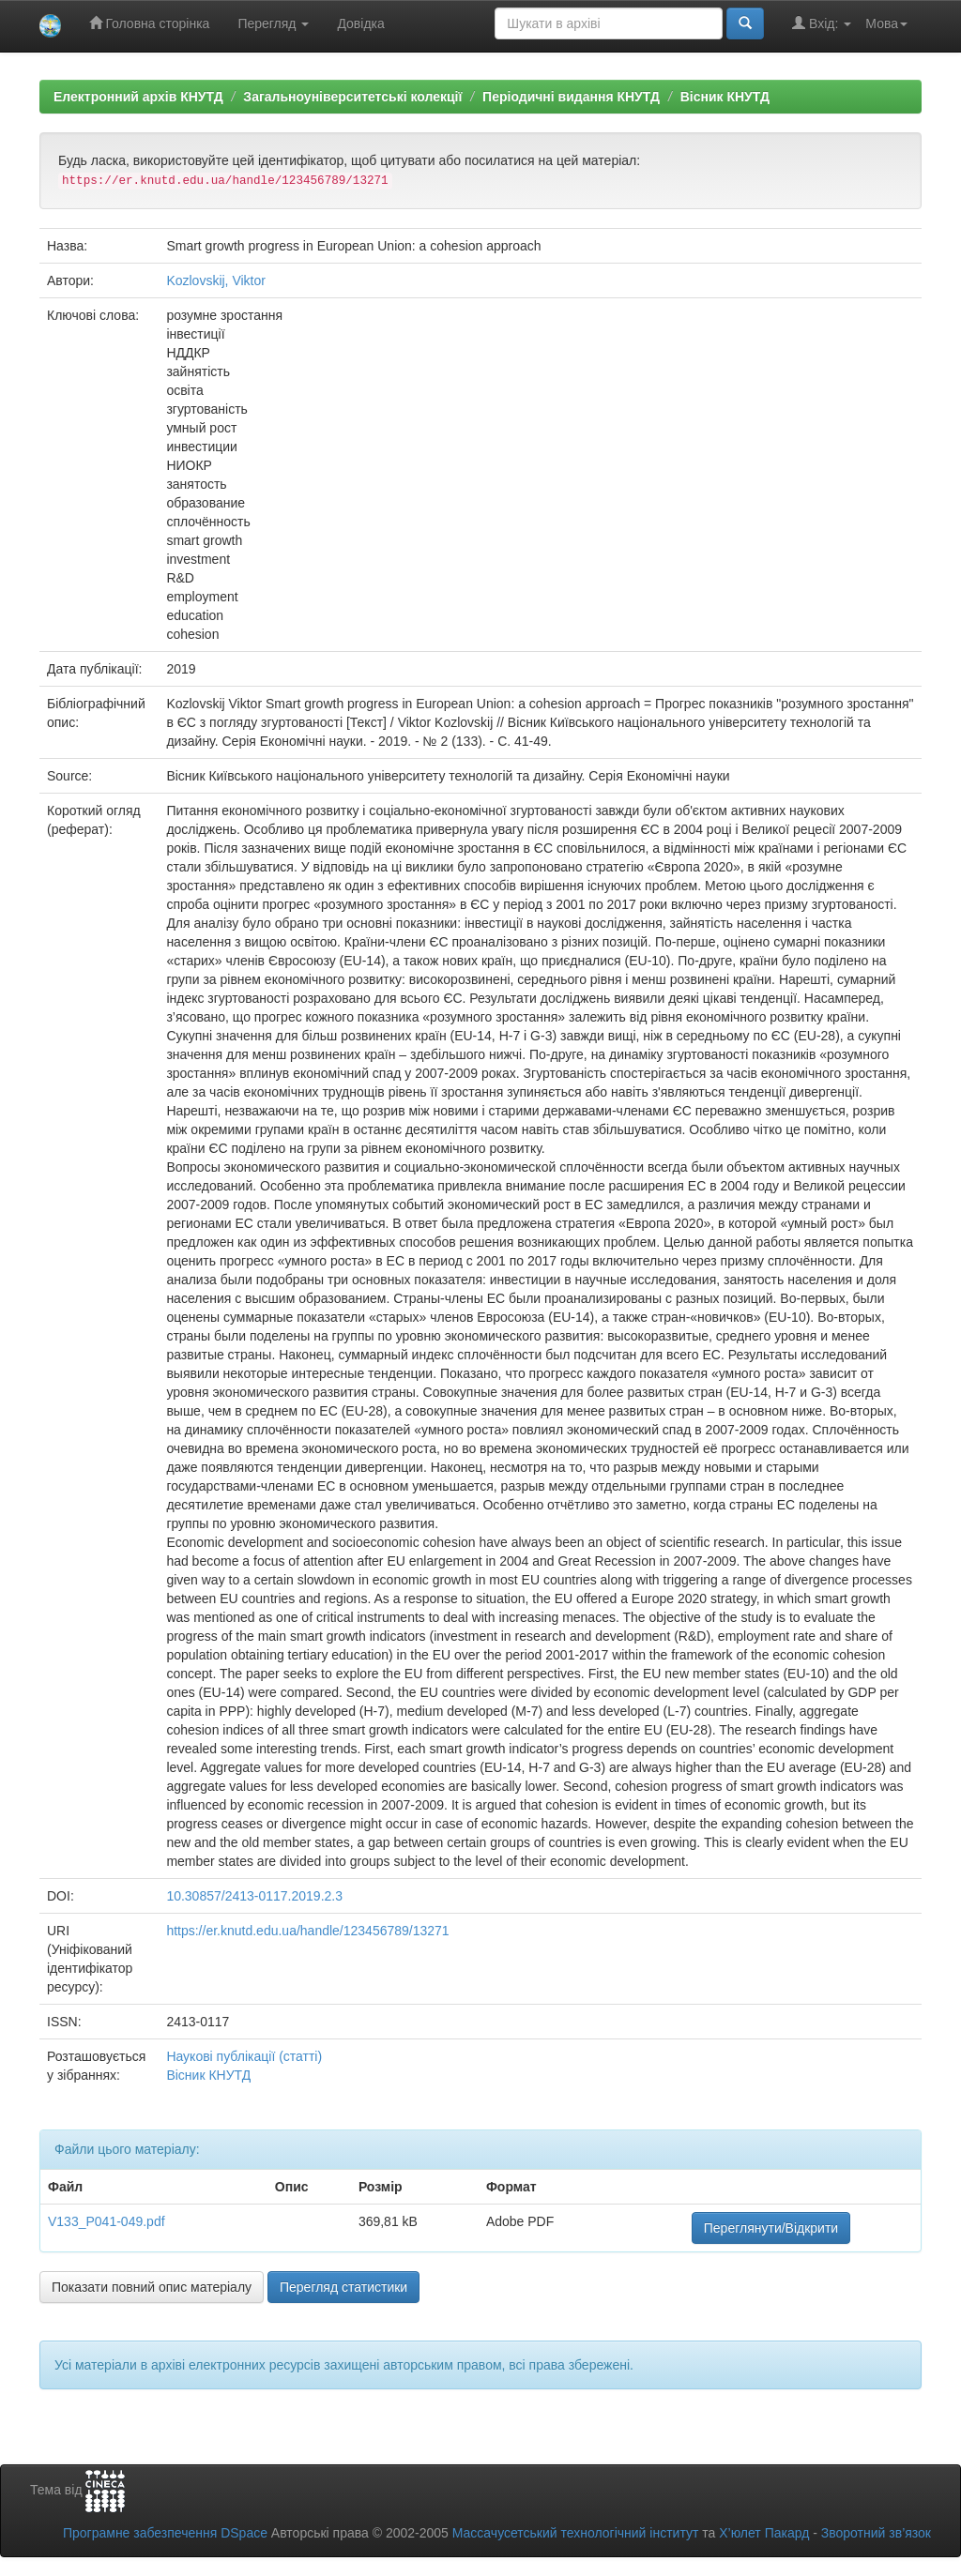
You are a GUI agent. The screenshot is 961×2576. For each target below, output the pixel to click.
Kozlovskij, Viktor (216, 280)
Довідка (360, 23)
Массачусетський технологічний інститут (575, 2532)
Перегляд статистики (343, 2287)
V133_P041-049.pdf (106, 2221)
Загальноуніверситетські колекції (352, 96)
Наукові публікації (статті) (244, 2056)
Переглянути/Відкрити (771, 2227)
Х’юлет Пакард (764, 2532)
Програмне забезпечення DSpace (165, 2532)
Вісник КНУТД (725, 96)
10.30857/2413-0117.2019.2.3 (254, 1895)
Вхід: (821, 23)
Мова (886, 23)
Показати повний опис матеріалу (152, 2287)
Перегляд (273, 23)
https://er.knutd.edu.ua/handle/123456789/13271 (307, 1930)
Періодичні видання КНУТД (571, 96)
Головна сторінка (149, 23)
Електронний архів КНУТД (138, 96)
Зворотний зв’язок (876, 2532)
